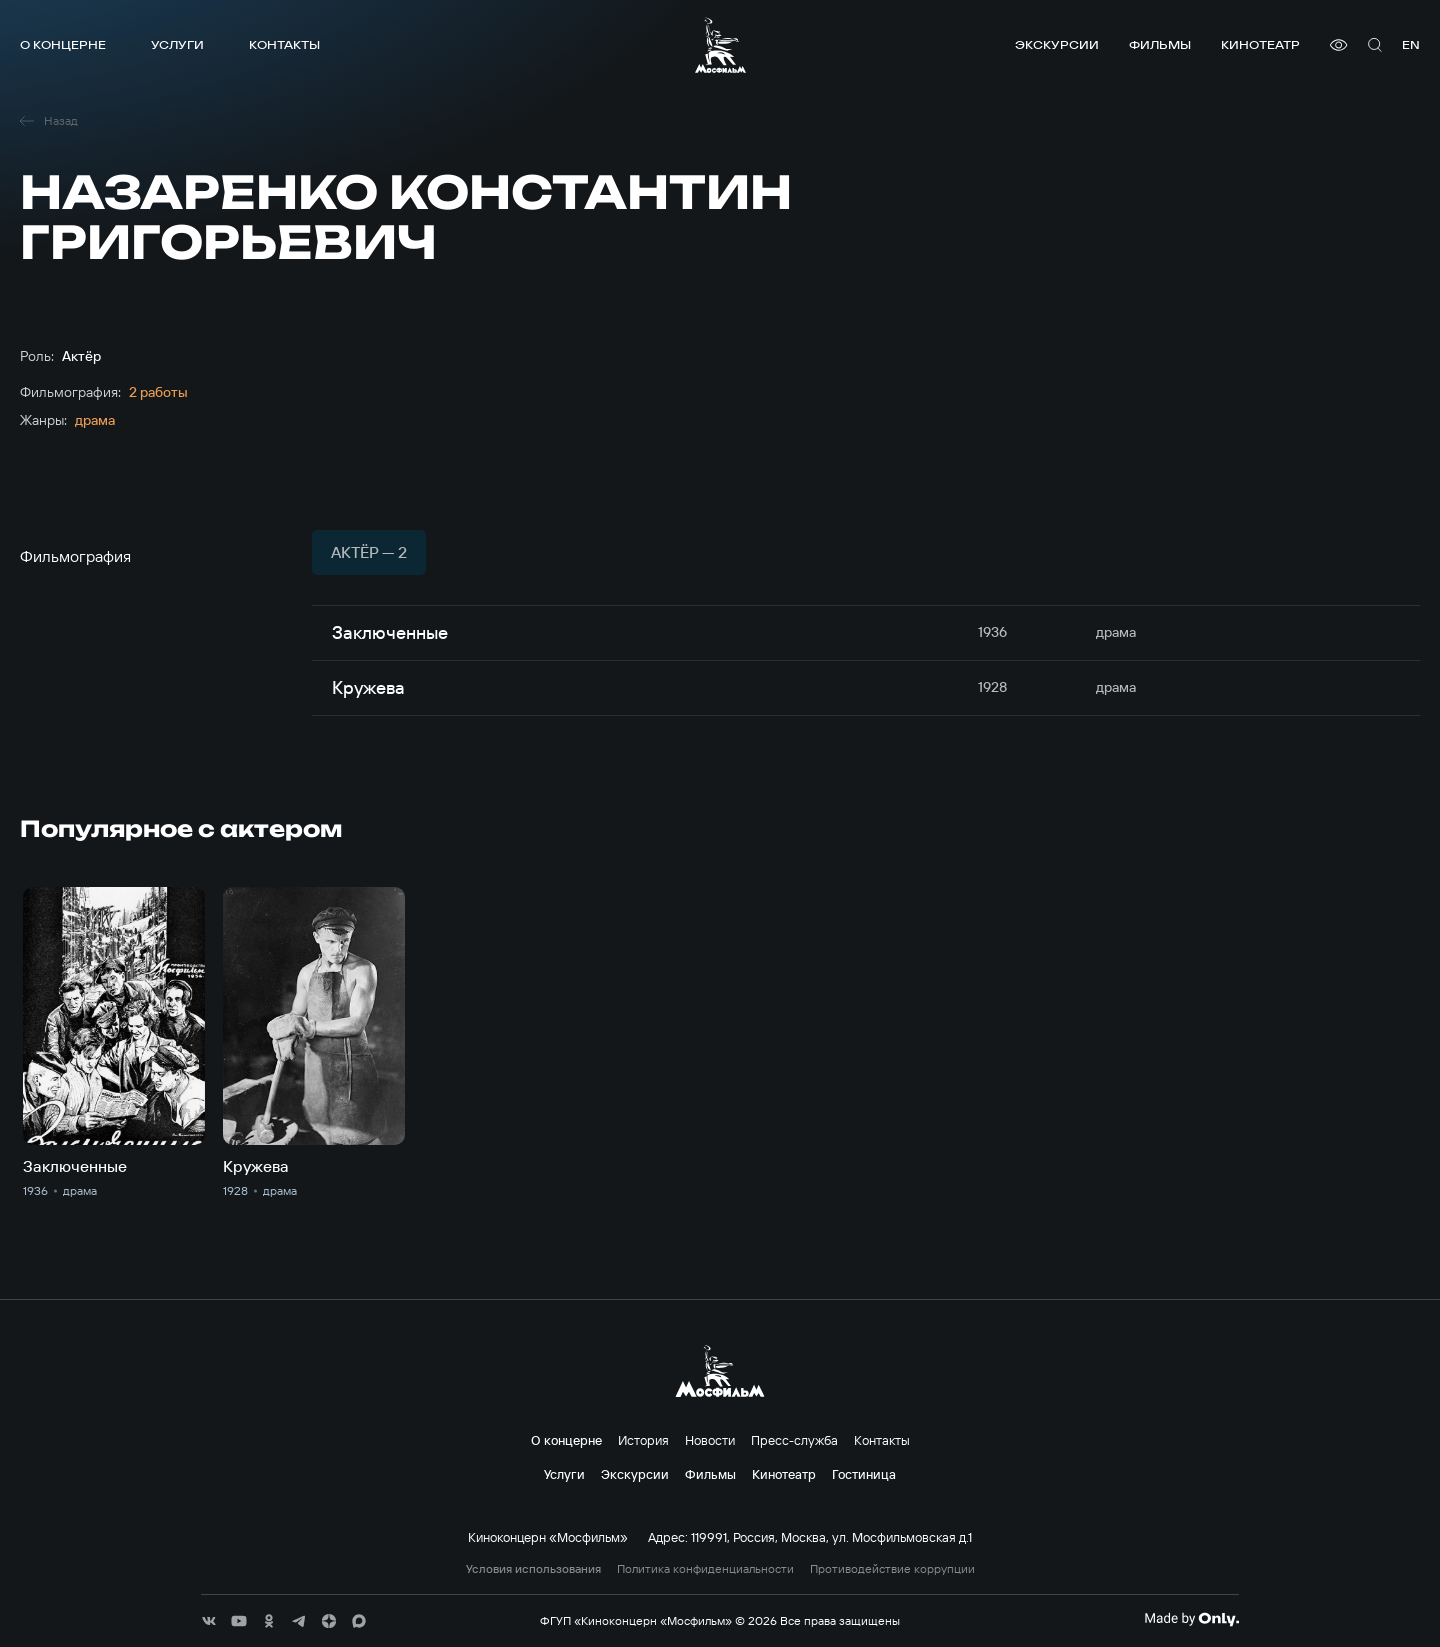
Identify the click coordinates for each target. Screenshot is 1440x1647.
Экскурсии (1057, 44)
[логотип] (720, 45)
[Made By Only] (1191, 1619)
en (1411, 44)
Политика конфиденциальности (705, 1569)
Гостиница (864, 1474)
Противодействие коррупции (892, 1569)
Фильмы (1160, 44)
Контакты (284, 44)
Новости (710, 1440)
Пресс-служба (794, 1440)
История (643, 1440)
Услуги (177, 44)
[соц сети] (209, 1621)
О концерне (63, 44)
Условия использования (533, 1569)
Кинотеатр (1260, 44)
